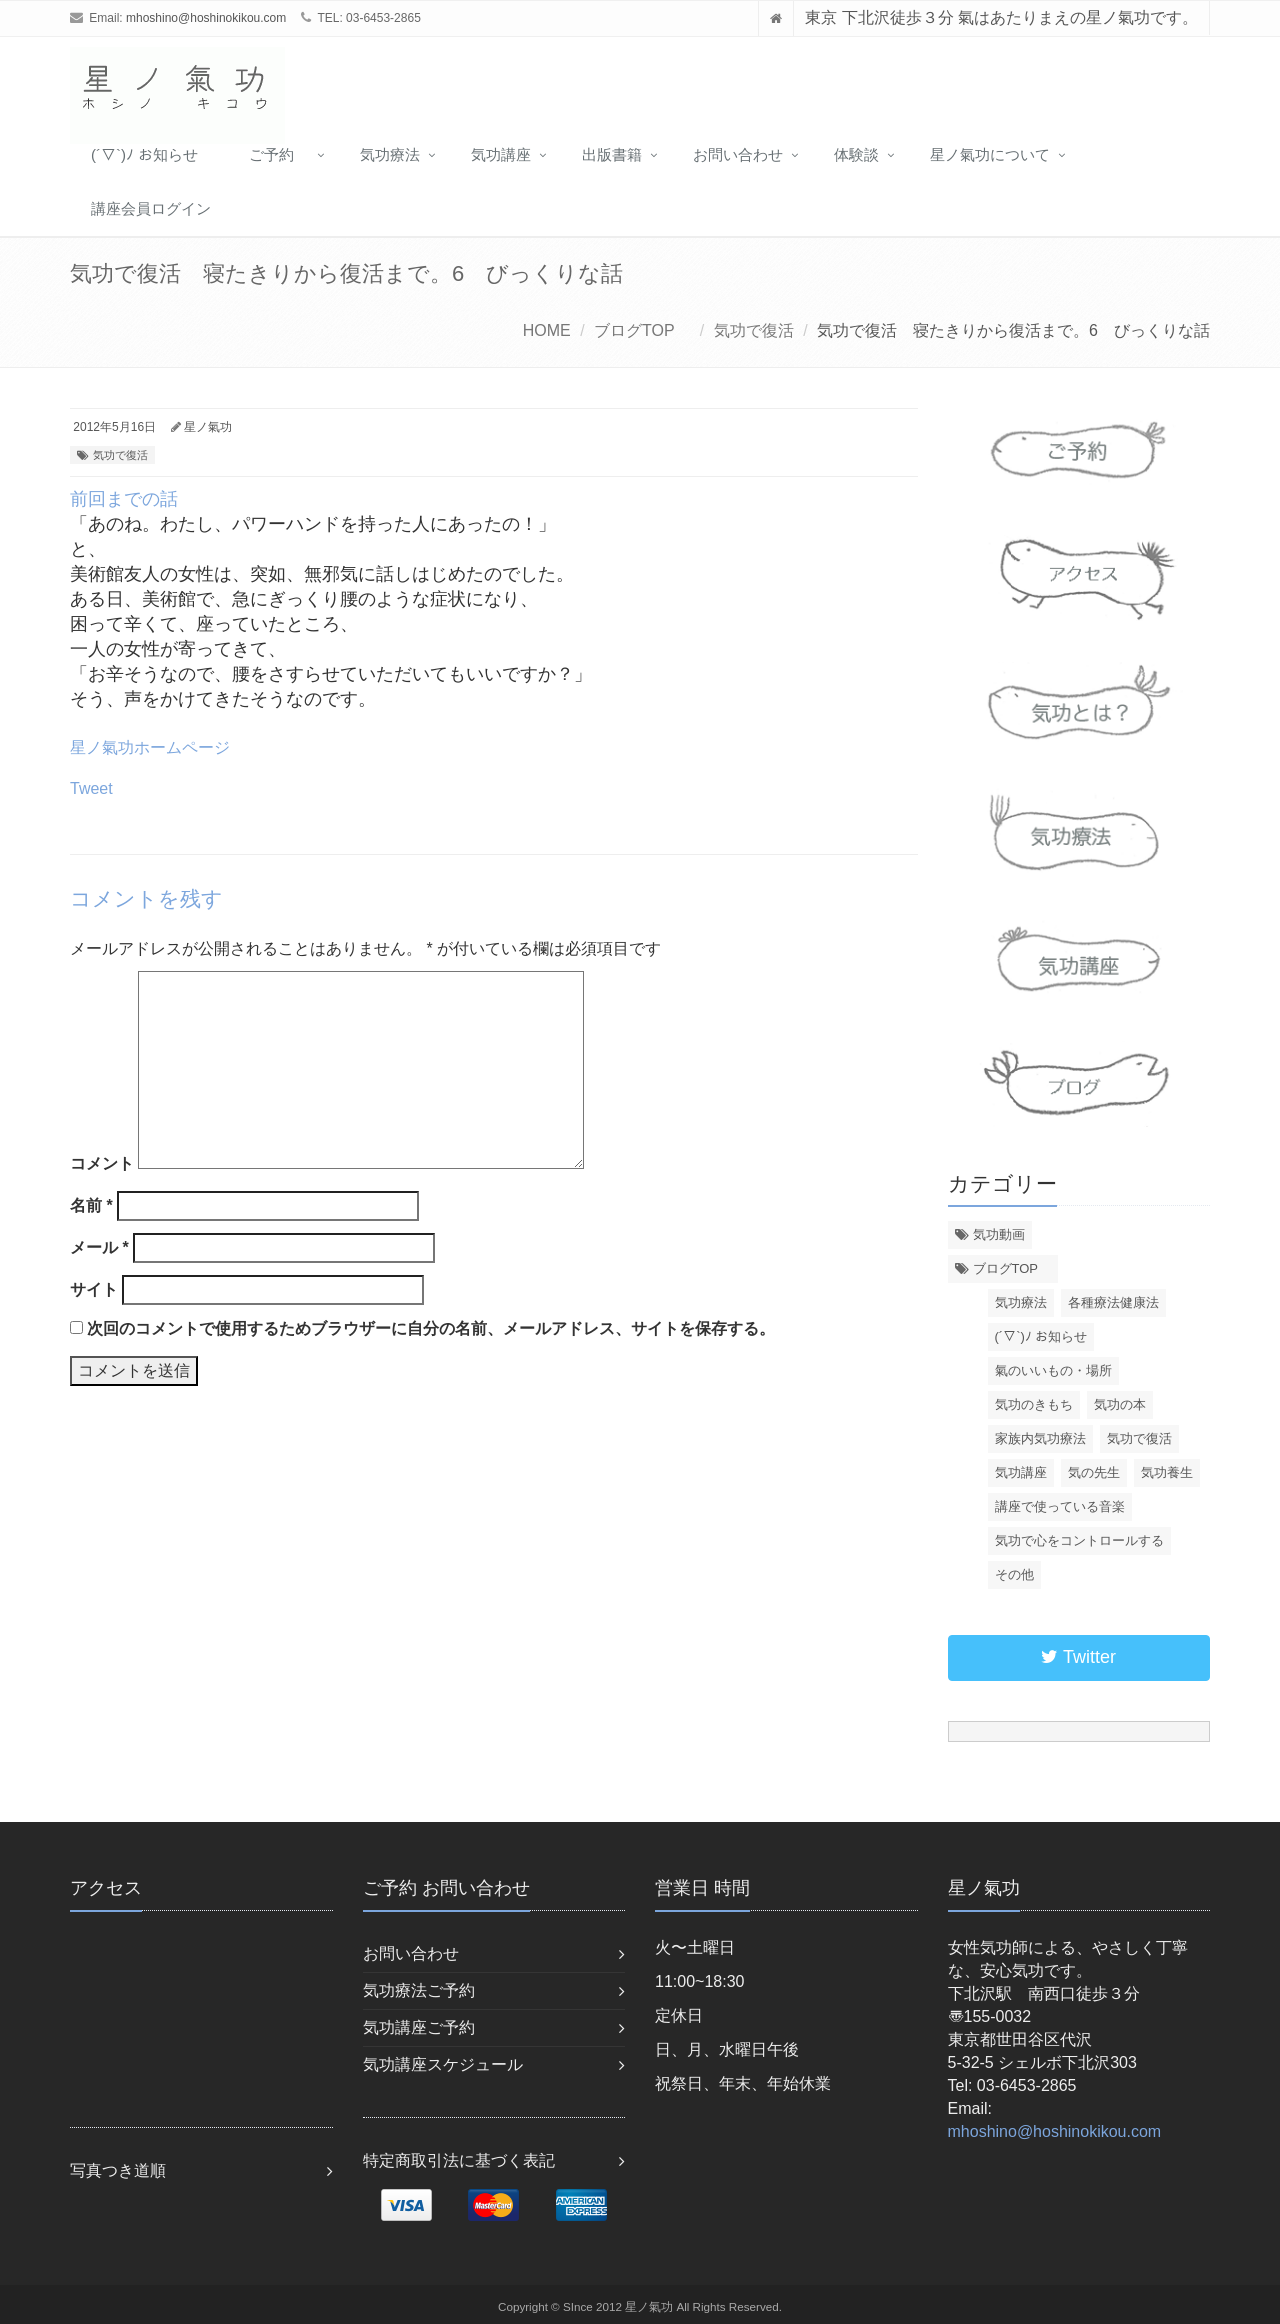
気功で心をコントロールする (1079, 1540)
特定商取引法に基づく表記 (459, 2160)
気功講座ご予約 (419, 2027)
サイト (94, 1289)
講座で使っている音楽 (1060, 1506)
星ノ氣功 (208, 427)
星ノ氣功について (990, 154)
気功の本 (1120, 1404)
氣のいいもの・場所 (1053, 1370)
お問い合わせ (738, 154)
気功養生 (1167, 1472)
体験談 (856, 154)
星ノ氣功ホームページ (150, 747)
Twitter (1078, 1657)
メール (99, 1247)
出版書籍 (612, 154)
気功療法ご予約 (419, 1990)
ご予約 (279, 154)
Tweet (91, 788)
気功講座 (501, 154)
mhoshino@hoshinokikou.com (206, 18)
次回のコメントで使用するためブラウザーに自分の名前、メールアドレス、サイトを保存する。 (431, 1328)
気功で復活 (754, 330)
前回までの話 (124, 499)
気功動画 (999, 1234)
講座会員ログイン (151, 208)
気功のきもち (1034, 1404)
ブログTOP (642, 330)
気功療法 (390, 154)
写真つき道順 (118, 2170)
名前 (91, 1205)
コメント (102, 1163)
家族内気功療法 (1040, 1438)
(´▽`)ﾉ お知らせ (144, 154)
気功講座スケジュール (443, 2064)
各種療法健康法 (1113, 1302)
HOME (547, 330)
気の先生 (1094, 1472)
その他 (1014, 1574)
